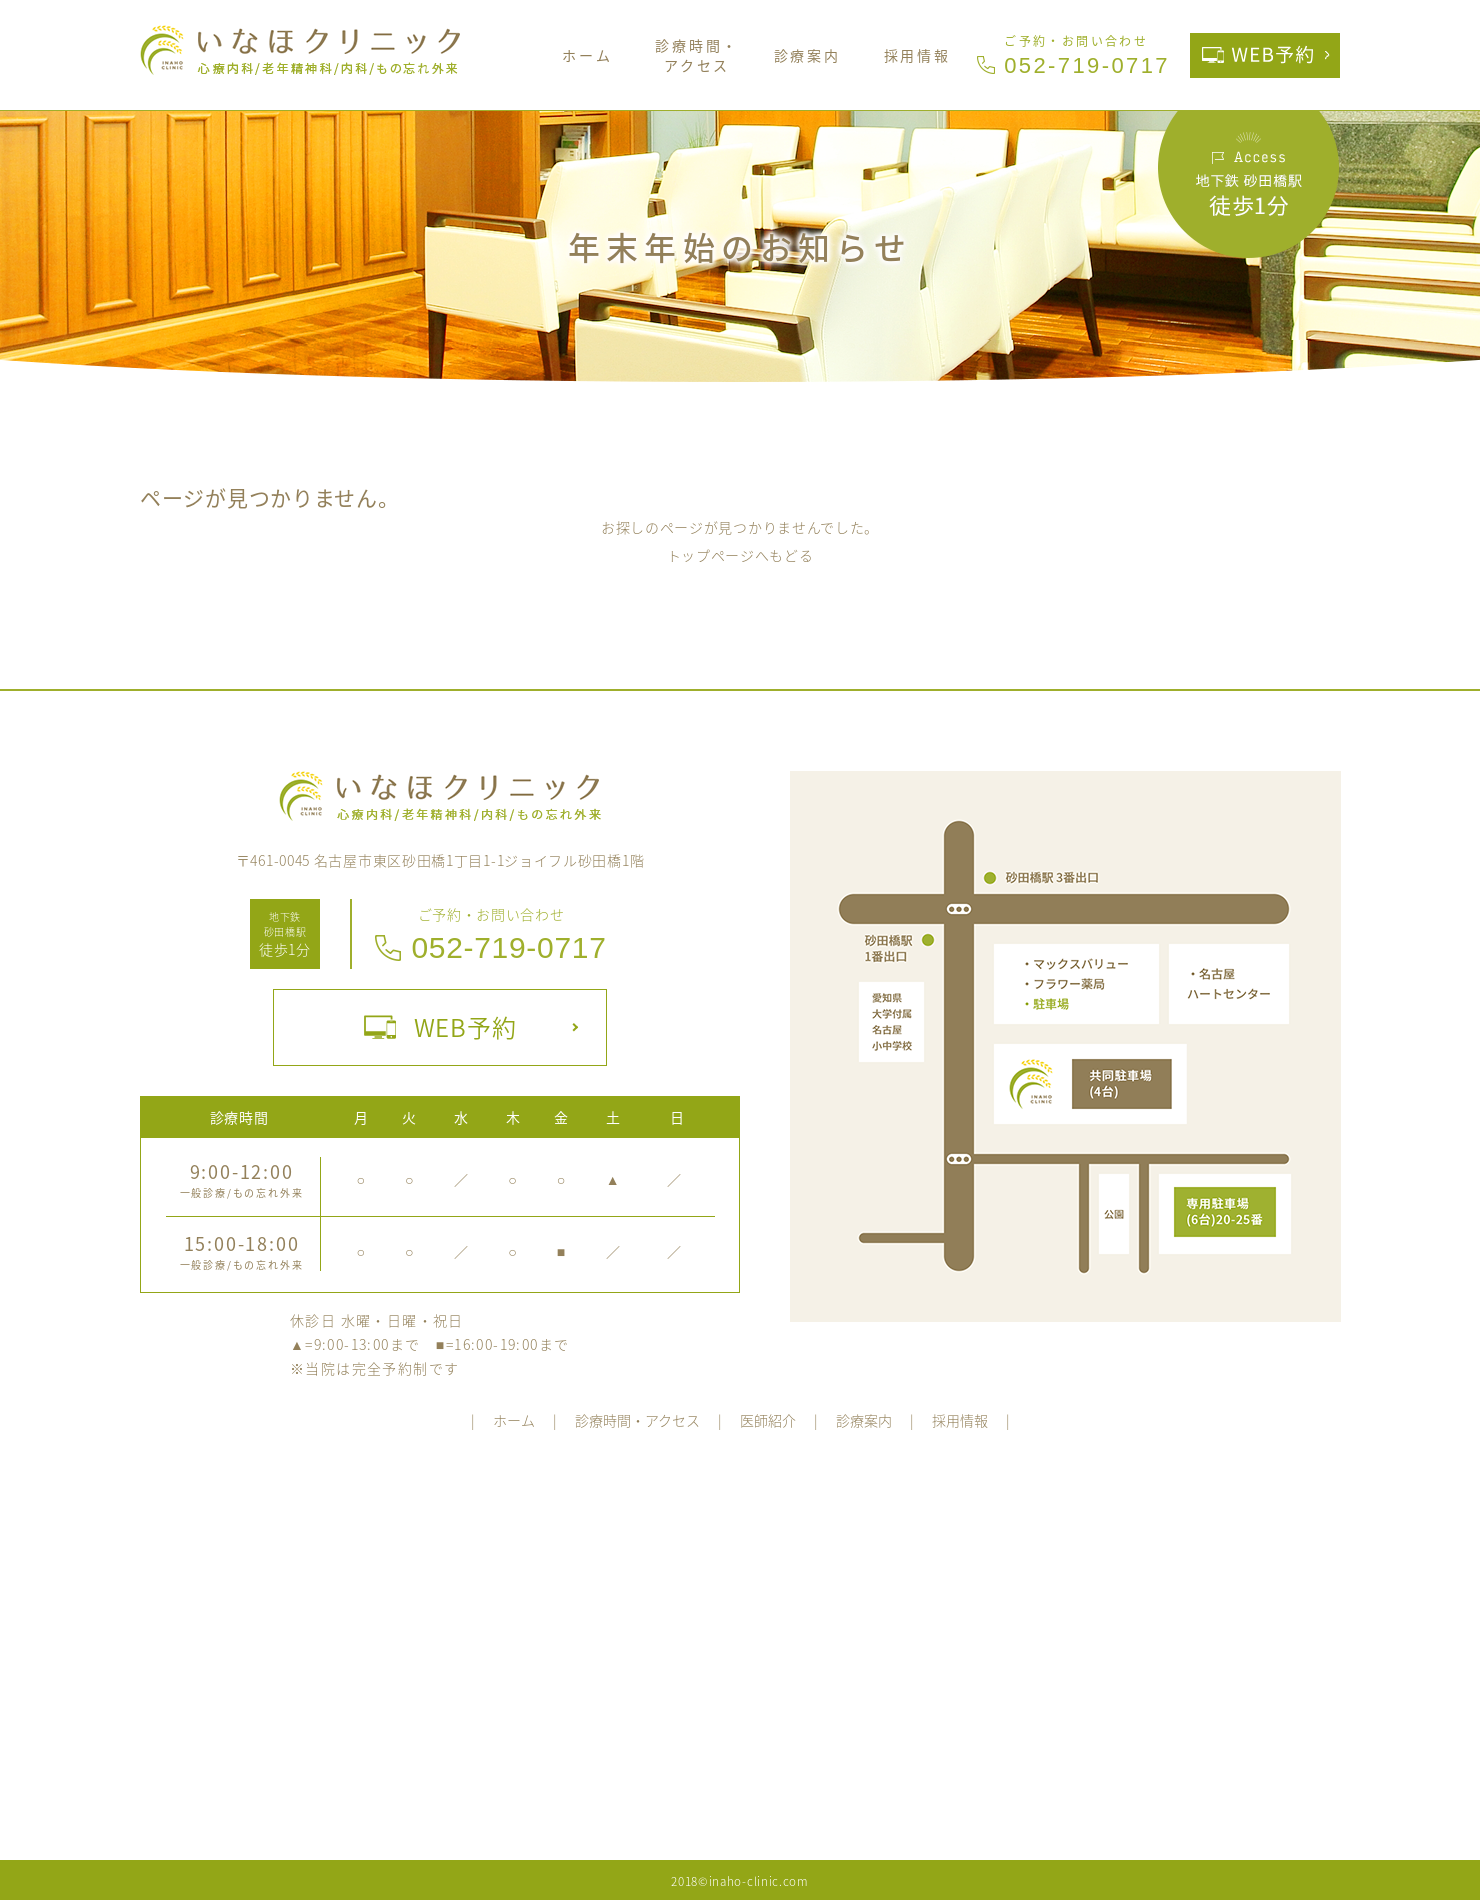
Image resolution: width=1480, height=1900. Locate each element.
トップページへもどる (740, 555)
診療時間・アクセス (697, 55)
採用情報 (917, 55)
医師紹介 (768, 1420)
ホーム (587, 55)
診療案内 (807, 55)
